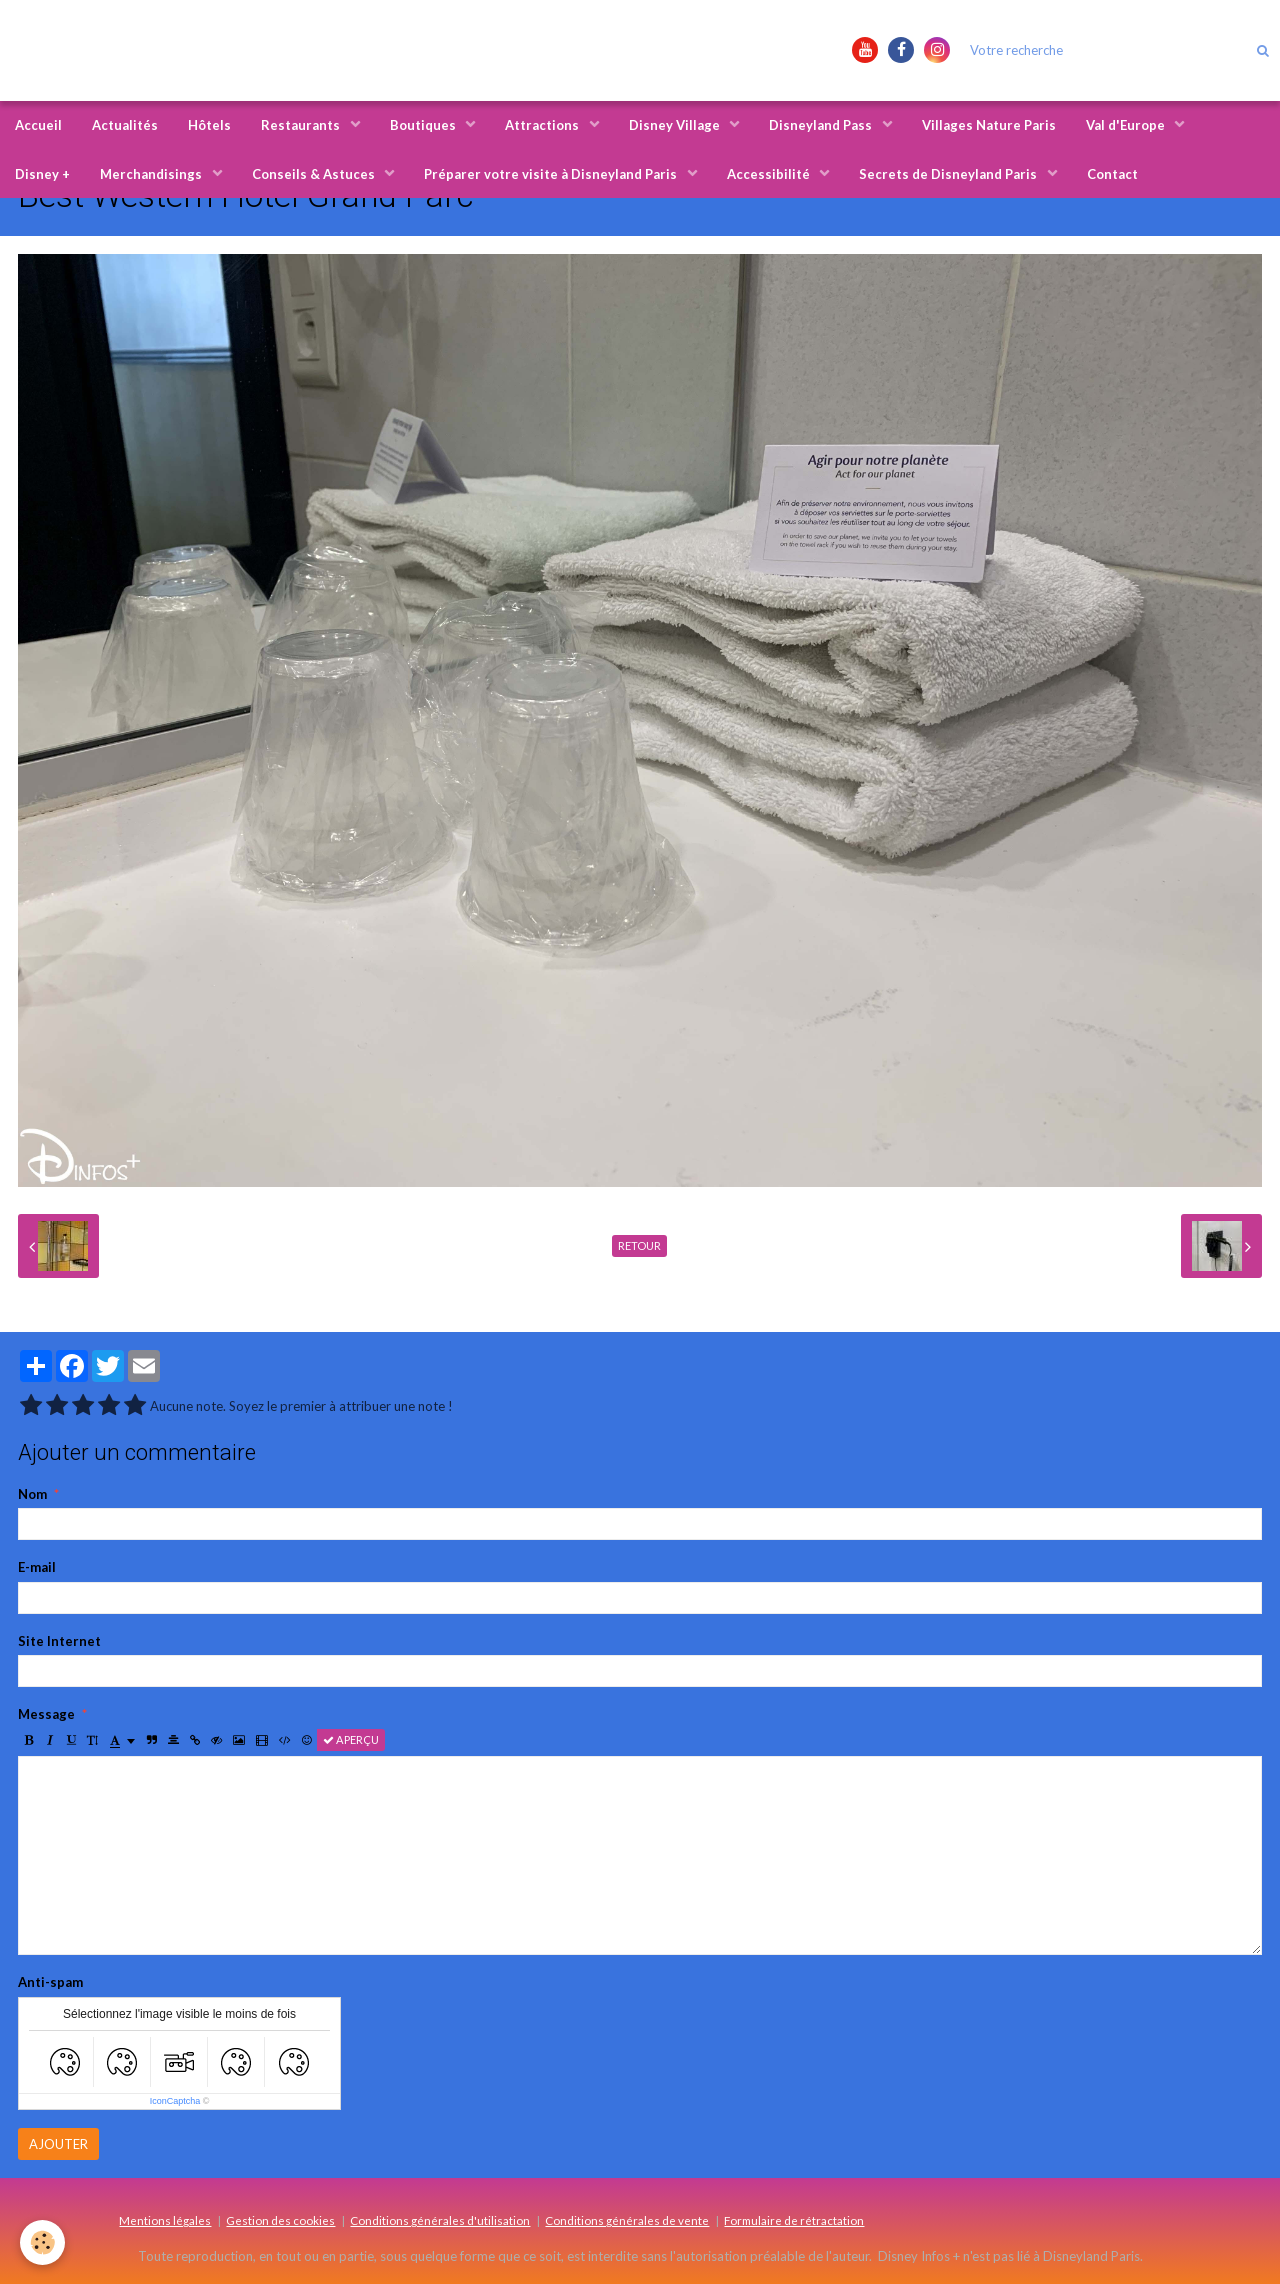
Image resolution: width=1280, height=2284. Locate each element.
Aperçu (351, 1739)
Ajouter (58, 2144)
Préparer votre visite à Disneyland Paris (552, 174)
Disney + (42, 174)
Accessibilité (770, 174)
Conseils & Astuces (315, 174)
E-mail (37, 1567)
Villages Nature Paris (989, 125)
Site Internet (59, 1641)
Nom (32, 1494)
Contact (1112, 174)
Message (46, 1714)
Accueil (38, 125)
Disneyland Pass (822, 125)
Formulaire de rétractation (794, 2220)
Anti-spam (50, 1982)
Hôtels (209, 125)
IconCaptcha (175, 2101)
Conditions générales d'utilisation (440, 2220)
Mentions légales (165, 2220)
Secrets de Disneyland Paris (949, 174)
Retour (639, 1245)
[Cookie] (42, 2242)
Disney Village (676, 125)
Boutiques (424, 125)
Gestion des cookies (280, 2220)
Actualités (125, 125)
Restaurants (302, 125)
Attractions (543, 125)
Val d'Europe (1127, 125)
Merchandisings (152, 174)
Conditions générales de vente (627, 2220)
